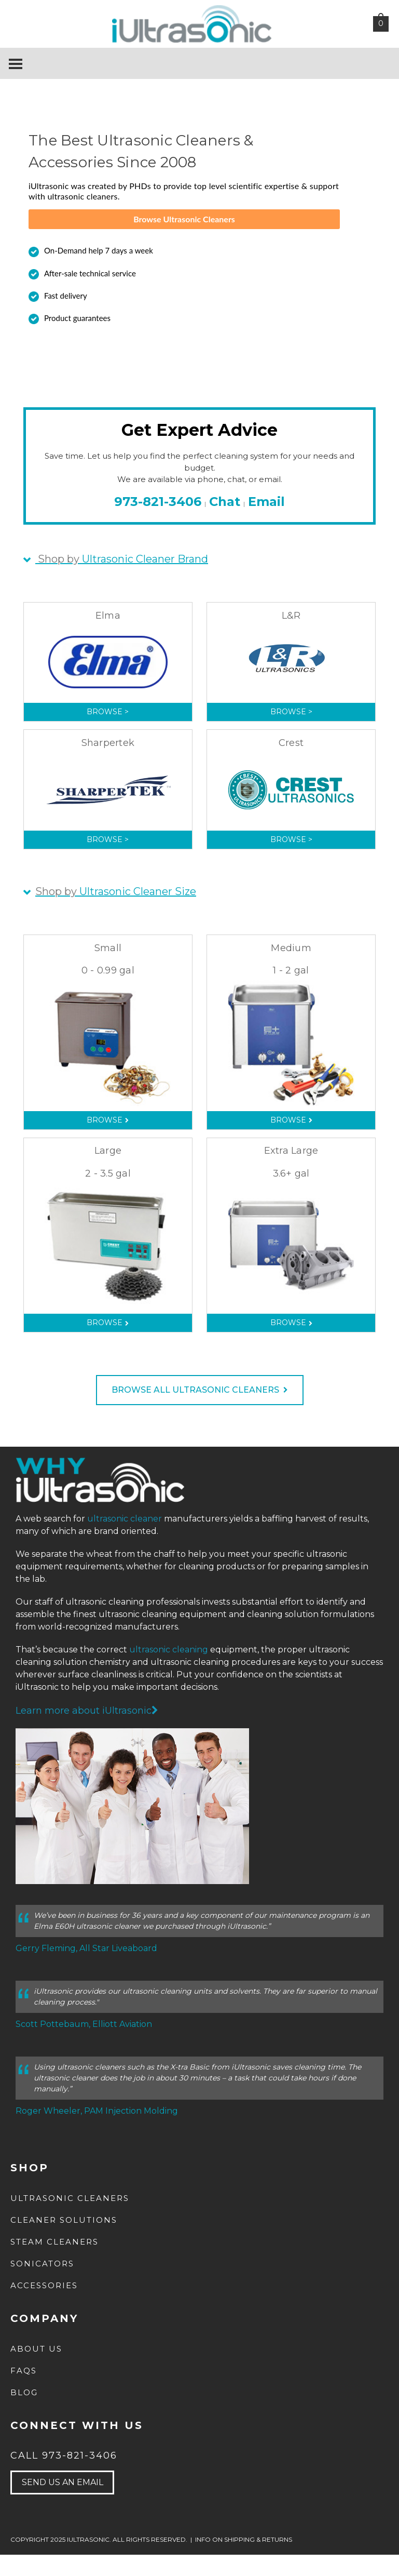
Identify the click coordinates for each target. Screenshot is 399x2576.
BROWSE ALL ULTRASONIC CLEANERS (200, 1411)
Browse (108, 1140)
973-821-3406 (157, 522)
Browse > (108, 733)
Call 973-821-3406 (63, 2476)
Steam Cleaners (54, 2263)
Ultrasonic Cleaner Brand (121, 580)
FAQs (23, 2392)
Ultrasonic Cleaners (69, 2219)
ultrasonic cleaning (168, 1671)
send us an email (62, 2503)
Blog (24, 2414)
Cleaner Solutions (63, 2241)
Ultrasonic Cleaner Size (115, 912)
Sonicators (42, 2285)
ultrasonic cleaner (124, 1540)
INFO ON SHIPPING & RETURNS (243, 2561)
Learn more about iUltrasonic (87, 1732)
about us (36, 2370)
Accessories (44, 2307)
